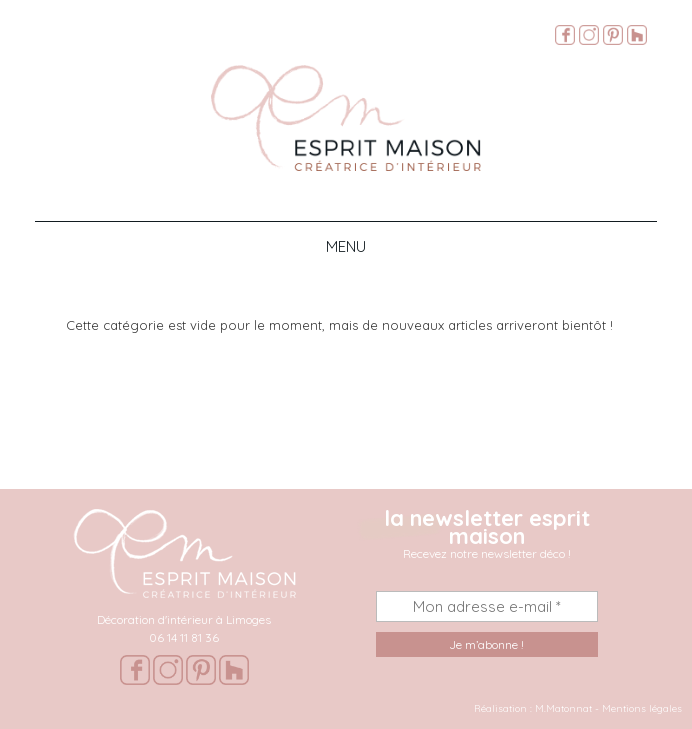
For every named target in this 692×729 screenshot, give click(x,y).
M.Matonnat (563, 708)
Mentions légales (642, 708)
